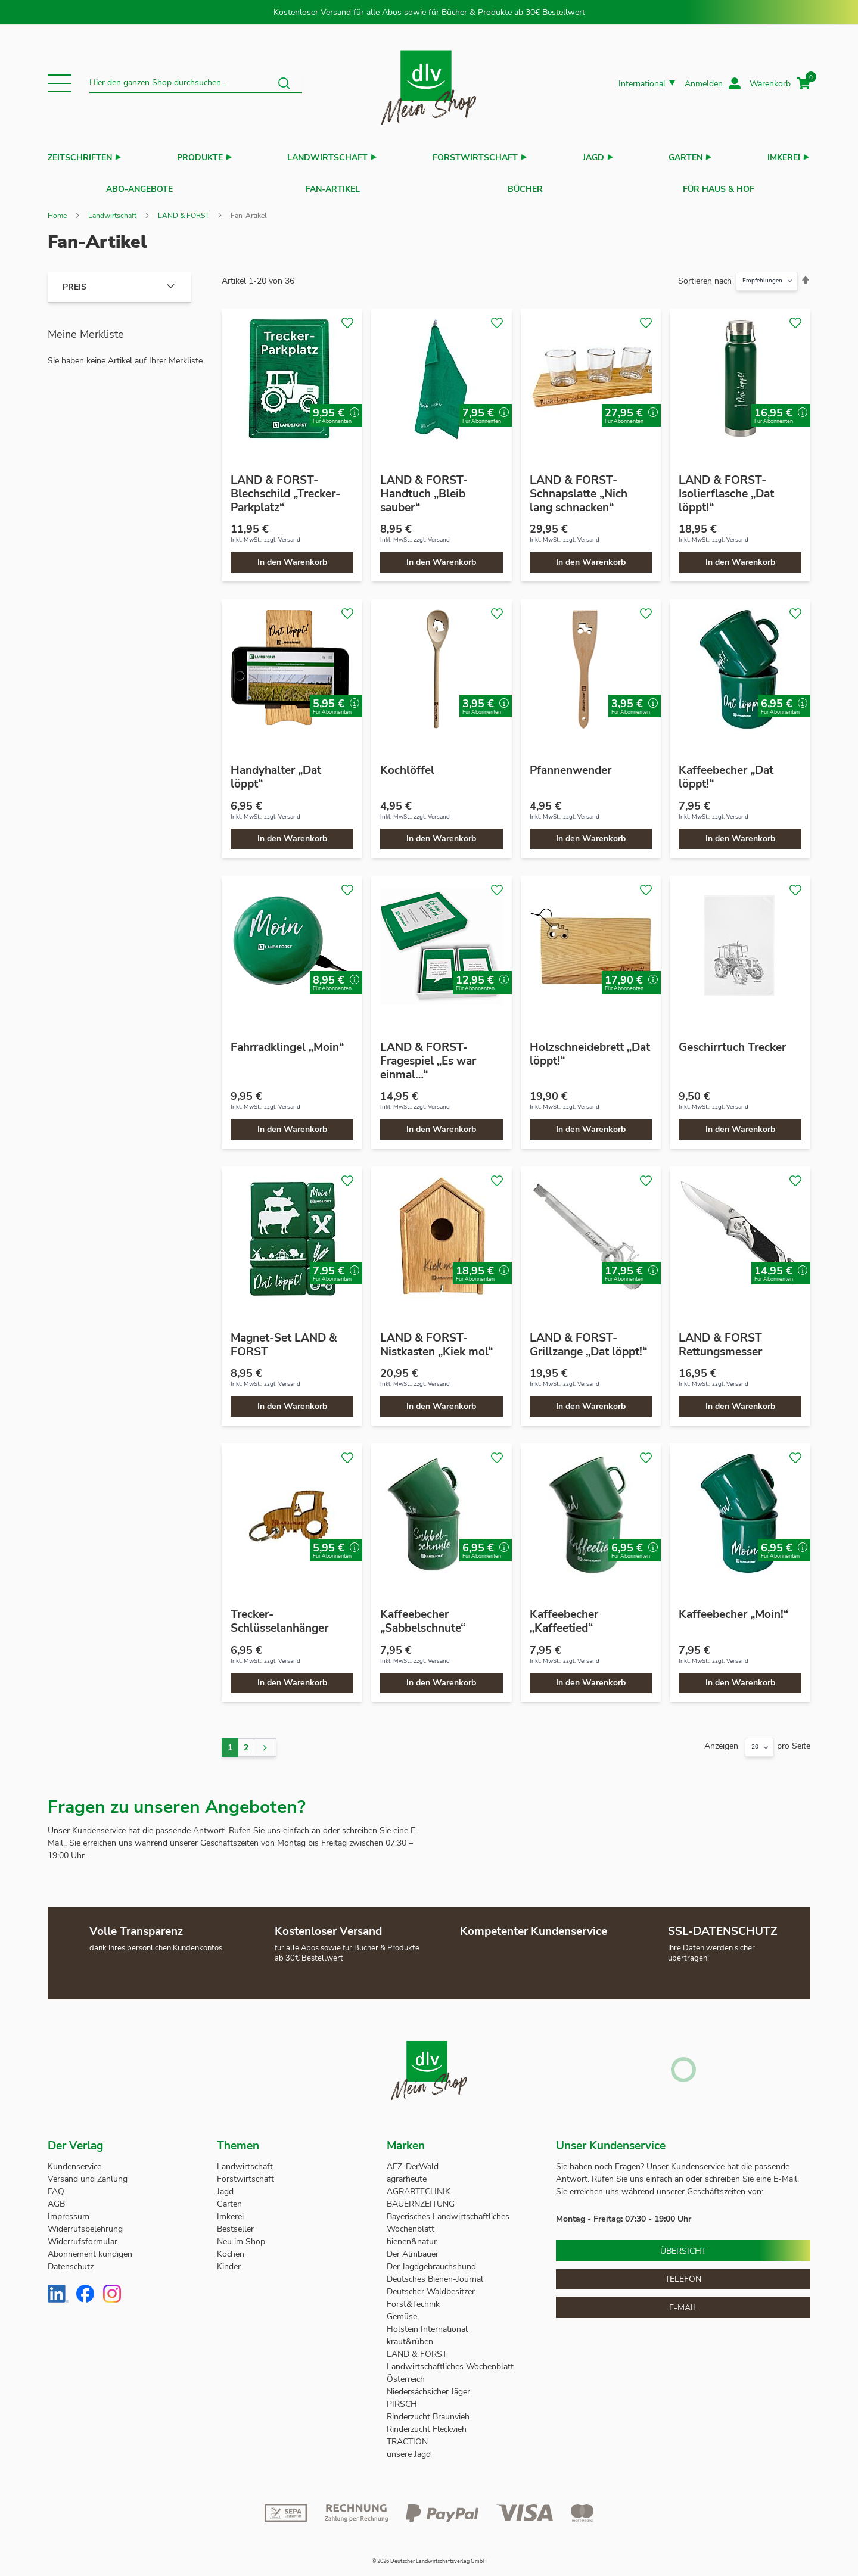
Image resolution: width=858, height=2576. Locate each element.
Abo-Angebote (139, 186)
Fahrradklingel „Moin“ (287, 1041)
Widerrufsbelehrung (85, 2223)
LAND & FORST (183, 209)
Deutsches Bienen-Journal (435, 2273)
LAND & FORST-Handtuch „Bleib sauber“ (424, 487)
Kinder (229, 2260)
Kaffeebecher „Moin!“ (733, 1608)
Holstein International (428, 2323)
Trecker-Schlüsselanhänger (279, 1615)
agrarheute (407, 2173)
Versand (289, 534)
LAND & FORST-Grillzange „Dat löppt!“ (588, 1339)
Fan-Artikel (333, 186)
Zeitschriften (80, 157)
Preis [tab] (74, 281)
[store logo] (429, 84)
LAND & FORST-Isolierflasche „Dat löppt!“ (726, 487)
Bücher (525, 186)
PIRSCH (402, 2398)
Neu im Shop (241, 2235)
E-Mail (683, 2301)
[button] (60, 83)
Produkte (200, 157)
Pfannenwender (570, 764)
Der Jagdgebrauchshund (431, 2260)
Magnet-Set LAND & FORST (284, 1339)
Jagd (593, 157)
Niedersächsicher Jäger (429, 2385)
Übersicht (683, 2245)
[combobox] (195, 83)
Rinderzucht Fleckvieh (427, 2423)
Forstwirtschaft (475, 157)
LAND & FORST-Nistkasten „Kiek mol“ (436, 1339)
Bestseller (235, 2223)
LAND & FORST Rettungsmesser (720, 1339)
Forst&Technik (414, 2298)
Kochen (230, 2248)
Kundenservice (74, 2160)
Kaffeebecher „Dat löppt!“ (726, 771)
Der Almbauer (413, 2248)
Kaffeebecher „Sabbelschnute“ (422, 1615)
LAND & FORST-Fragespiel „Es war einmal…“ (428, 1055)
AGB (56, 2198)
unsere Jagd (409, 2448)
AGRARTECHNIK (418, 2185)
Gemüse (403, 2310)
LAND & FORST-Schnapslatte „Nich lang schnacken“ (578, 487)
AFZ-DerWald (413, 2160)
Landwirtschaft (327, 157)
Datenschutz (71, 2260)
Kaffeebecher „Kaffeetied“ (564, 1615)
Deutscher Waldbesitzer (431, 2285)
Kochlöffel (407, 764)
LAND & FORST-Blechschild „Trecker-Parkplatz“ (285, 487)
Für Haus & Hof (718, 186)
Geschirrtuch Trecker (732, 1041)
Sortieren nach (705, 275)
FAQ (56, 2185)
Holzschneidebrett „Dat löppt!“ (590, 1048)
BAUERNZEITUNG (421, 2198)
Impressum (68, 2210)
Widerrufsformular (82, 2235)
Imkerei (783, 157)
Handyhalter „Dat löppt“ (276, 771)
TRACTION (407, 2435)
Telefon (683, 2273)
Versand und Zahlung (88, 2173)
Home (57, 209)
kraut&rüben (410, 2335)
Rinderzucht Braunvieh (429, 2410)
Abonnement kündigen (90, 2248)
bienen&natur (412, 2235)
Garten (685, 157)
